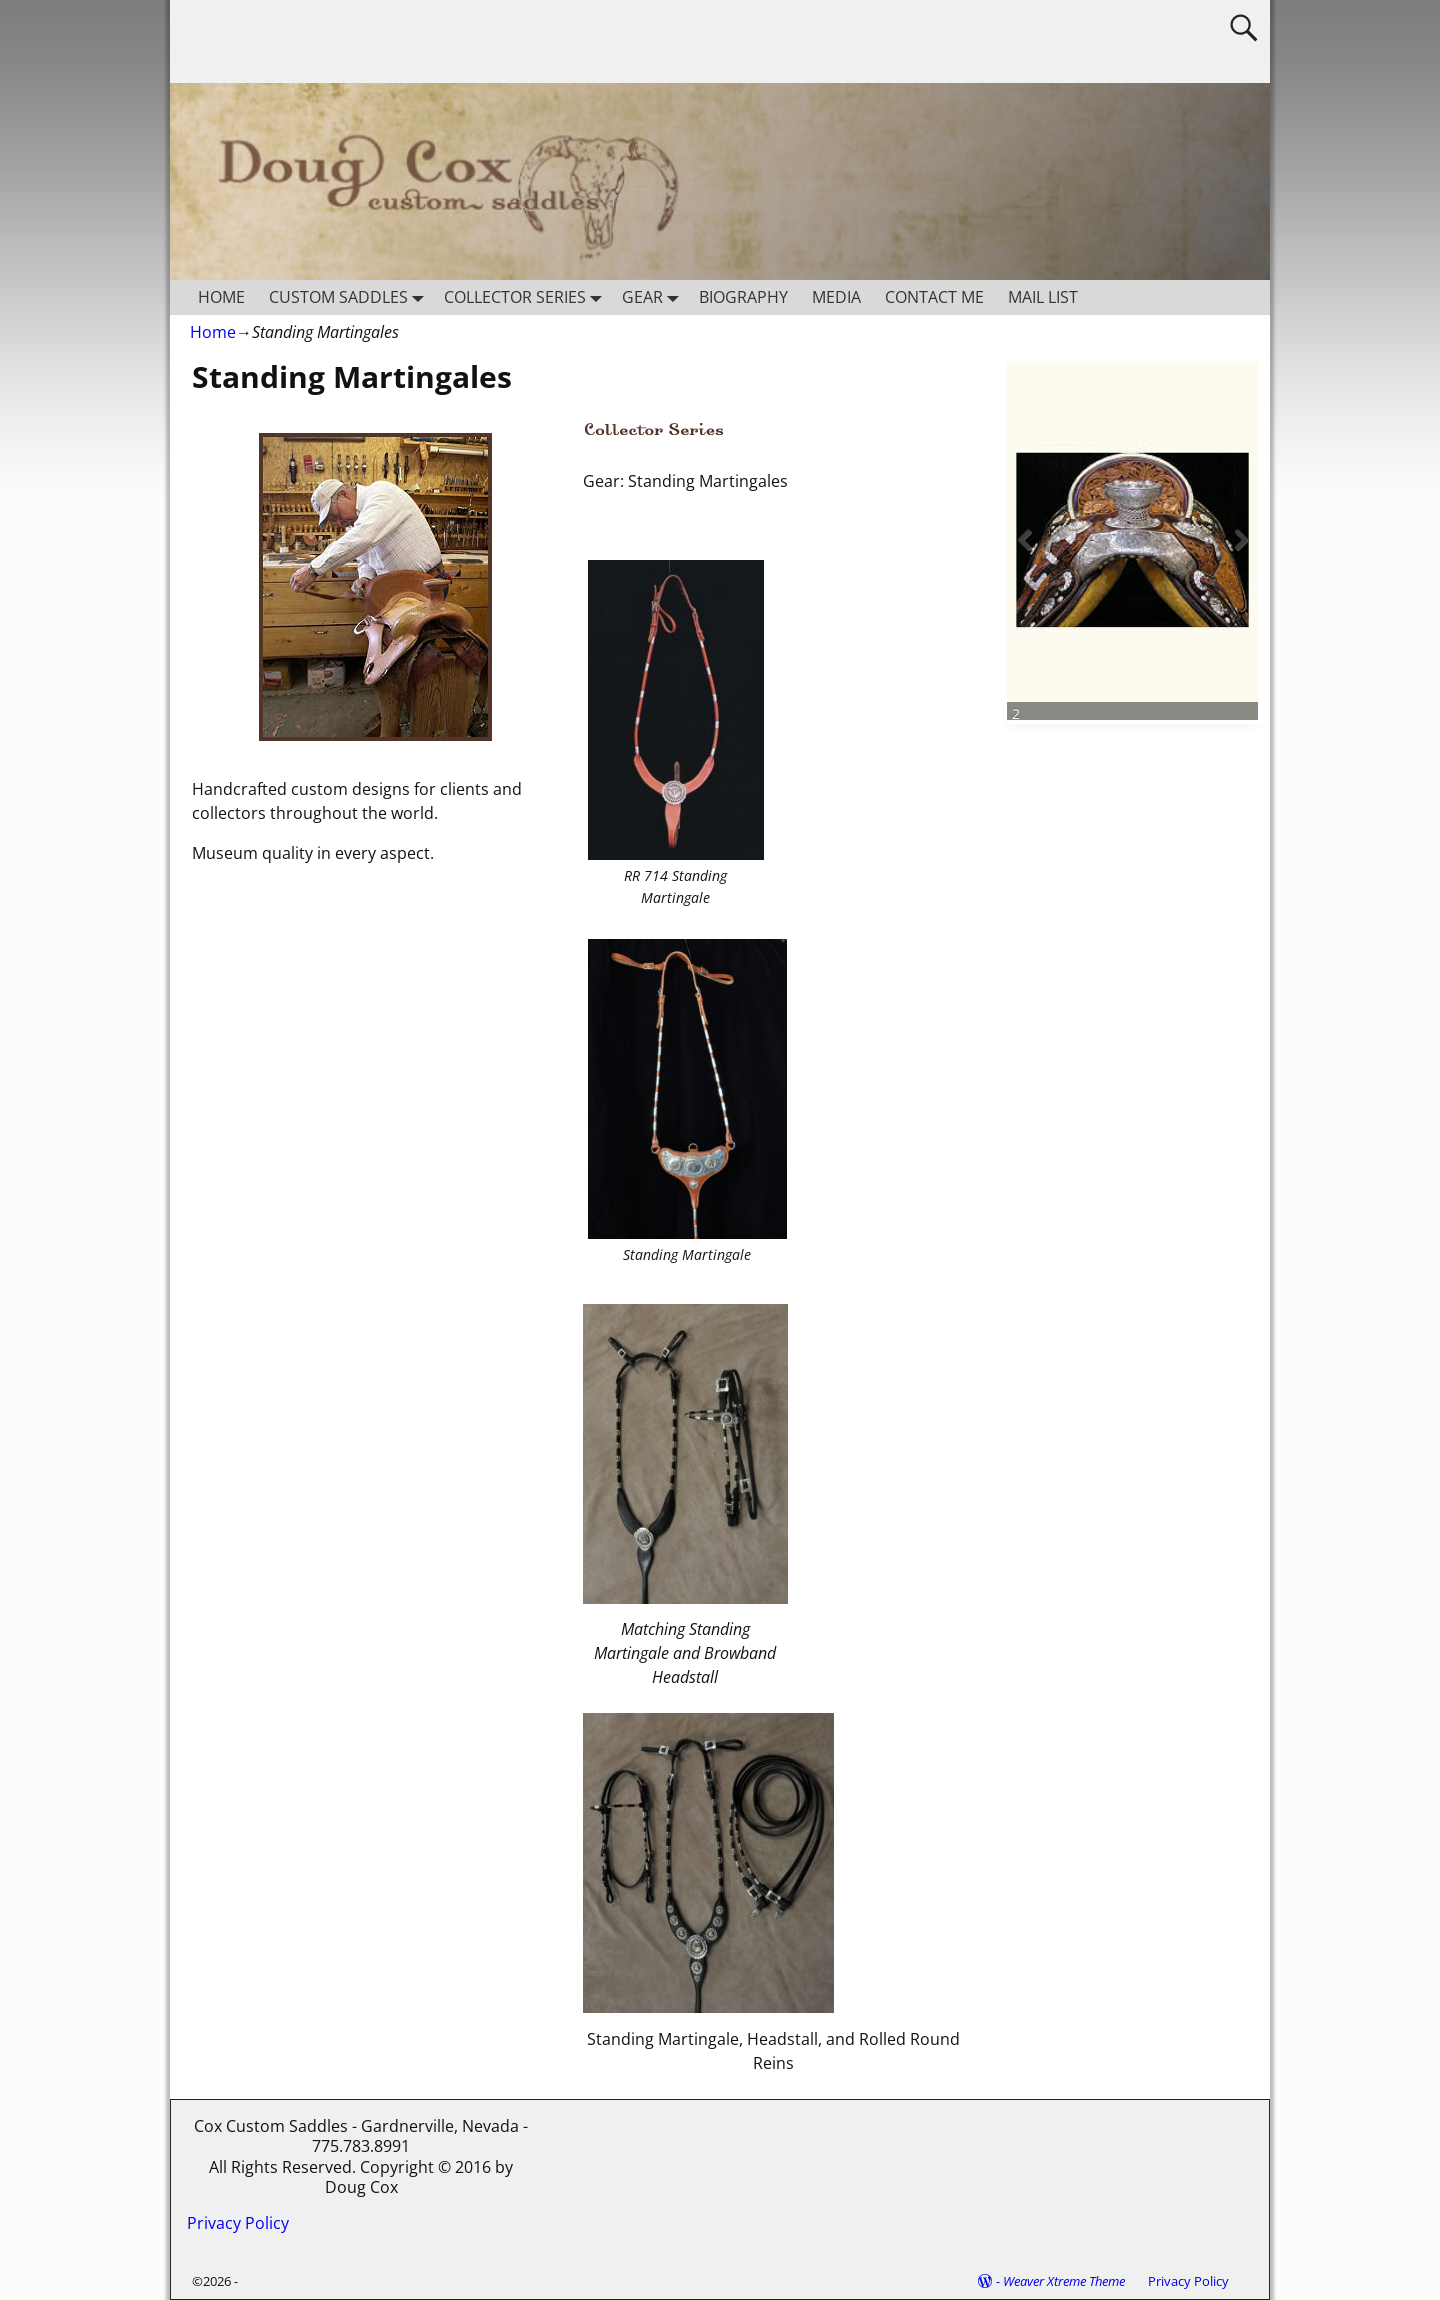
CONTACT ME (934, 297)
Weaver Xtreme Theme (1064, 2281)
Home (213, 332)
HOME (221, 297)
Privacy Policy (238, 2223)
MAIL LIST (1043, 297)
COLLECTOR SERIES (527, 297)
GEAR (654, 297)
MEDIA (836, 297)
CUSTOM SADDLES (350, 297)
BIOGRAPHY (743, 297)
